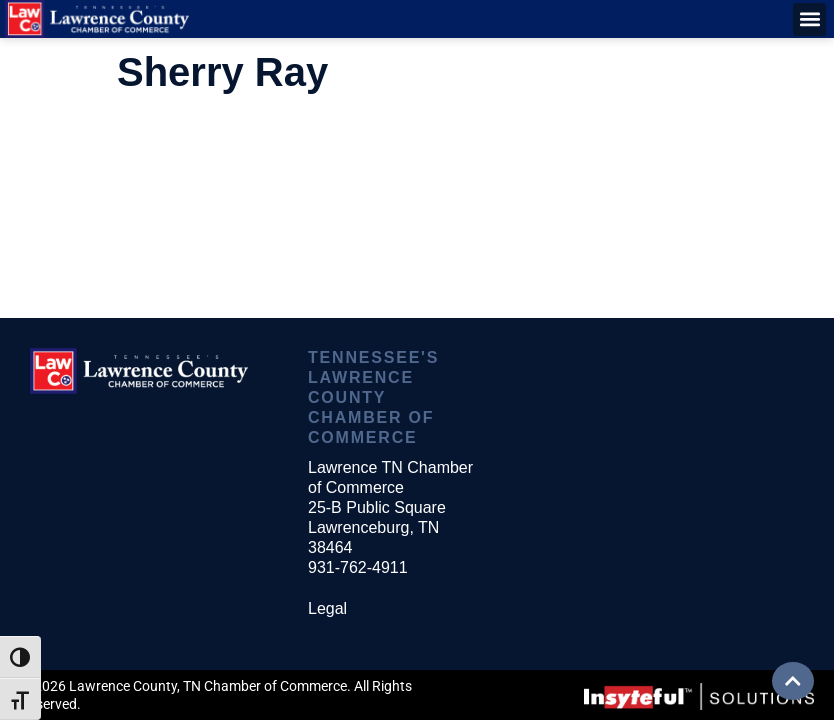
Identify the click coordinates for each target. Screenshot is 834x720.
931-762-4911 (358, 567)
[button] (809, 19)
